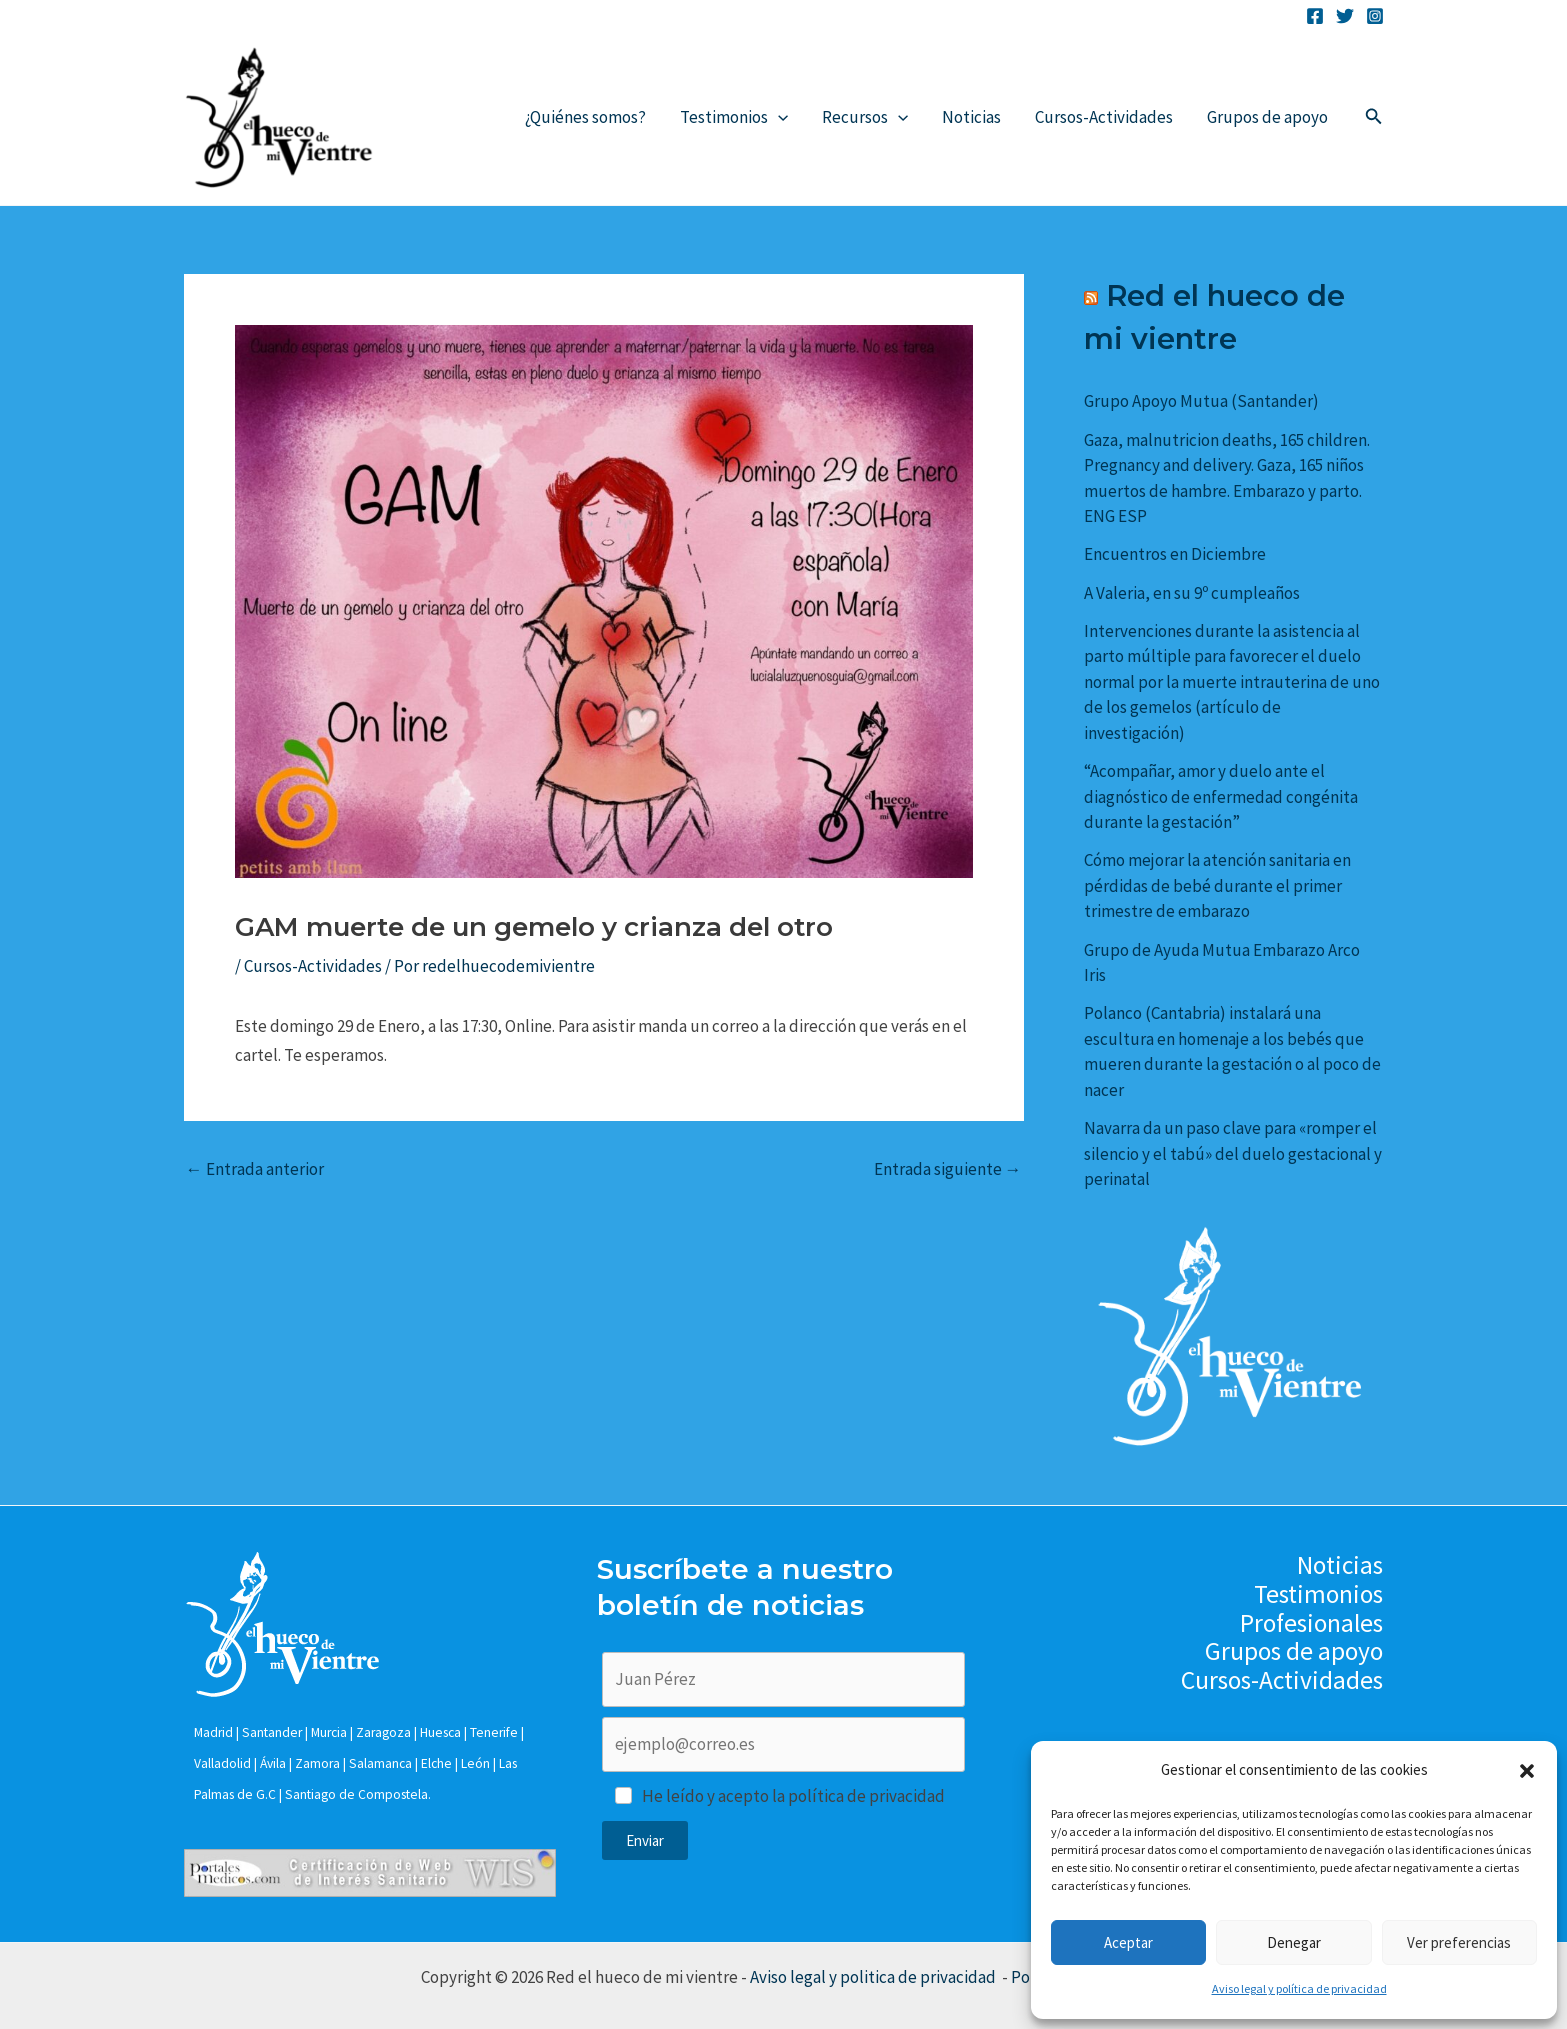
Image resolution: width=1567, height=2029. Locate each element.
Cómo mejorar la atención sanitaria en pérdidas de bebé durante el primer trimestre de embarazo (1217, 885)
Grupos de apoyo (1267, 117)
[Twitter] (1345, 16)
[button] (1527, 1771)
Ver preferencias (1459, 1942)
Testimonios (734, 117)
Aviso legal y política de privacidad (1299, 1988)
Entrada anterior (255, 1169)
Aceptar (1128, 1942)
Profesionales (1311, 1623)
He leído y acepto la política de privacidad (793, 1796)
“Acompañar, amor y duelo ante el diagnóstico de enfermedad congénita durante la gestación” (1221, 796)
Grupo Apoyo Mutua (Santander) (1201, 401)
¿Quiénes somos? (585, 117)
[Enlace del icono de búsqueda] (1374, 117)
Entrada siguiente (948, 1169)
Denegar (1294, 1942)
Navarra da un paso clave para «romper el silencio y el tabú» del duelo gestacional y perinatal (1233, 1153)
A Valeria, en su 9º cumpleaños (1192, 593)
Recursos (865, 117)
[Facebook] (1315, 16)
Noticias (971, 117)
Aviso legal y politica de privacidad (874, 1977)
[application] (778, 117)
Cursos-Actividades (1104, 117)
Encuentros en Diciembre (1175, 554)
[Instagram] (1375, 16)
